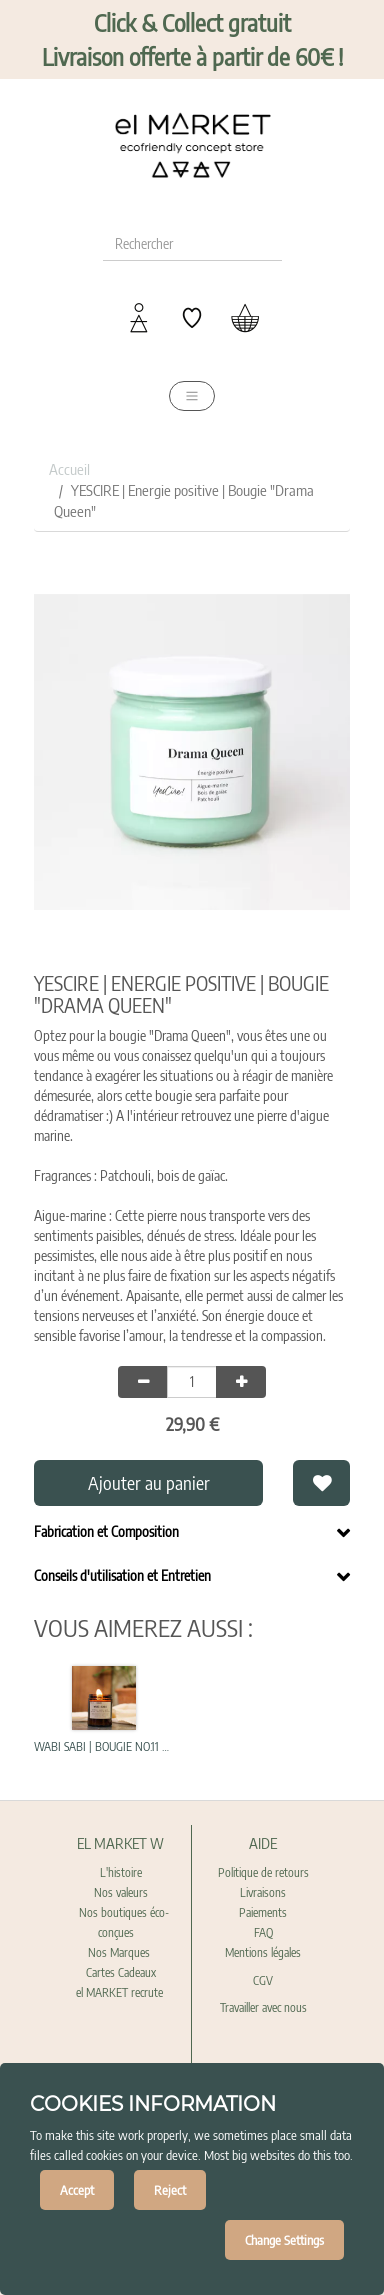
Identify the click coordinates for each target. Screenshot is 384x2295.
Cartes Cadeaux (121, 1972)
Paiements (263, 1912)
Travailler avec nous (263, 2007)
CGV (263, 1980)
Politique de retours (263, 1872)
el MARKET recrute (121, 1992)
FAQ (263, 1932)
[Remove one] (143, 1382)
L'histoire (121, 1872)
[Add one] (241, 1382)
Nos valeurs (121, 1892)
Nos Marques (120, 1952)
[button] (321, 1483)
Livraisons (263, 1892)
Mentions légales (263, 1952)
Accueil (69, 469)
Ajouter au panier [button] (149, 1482)
